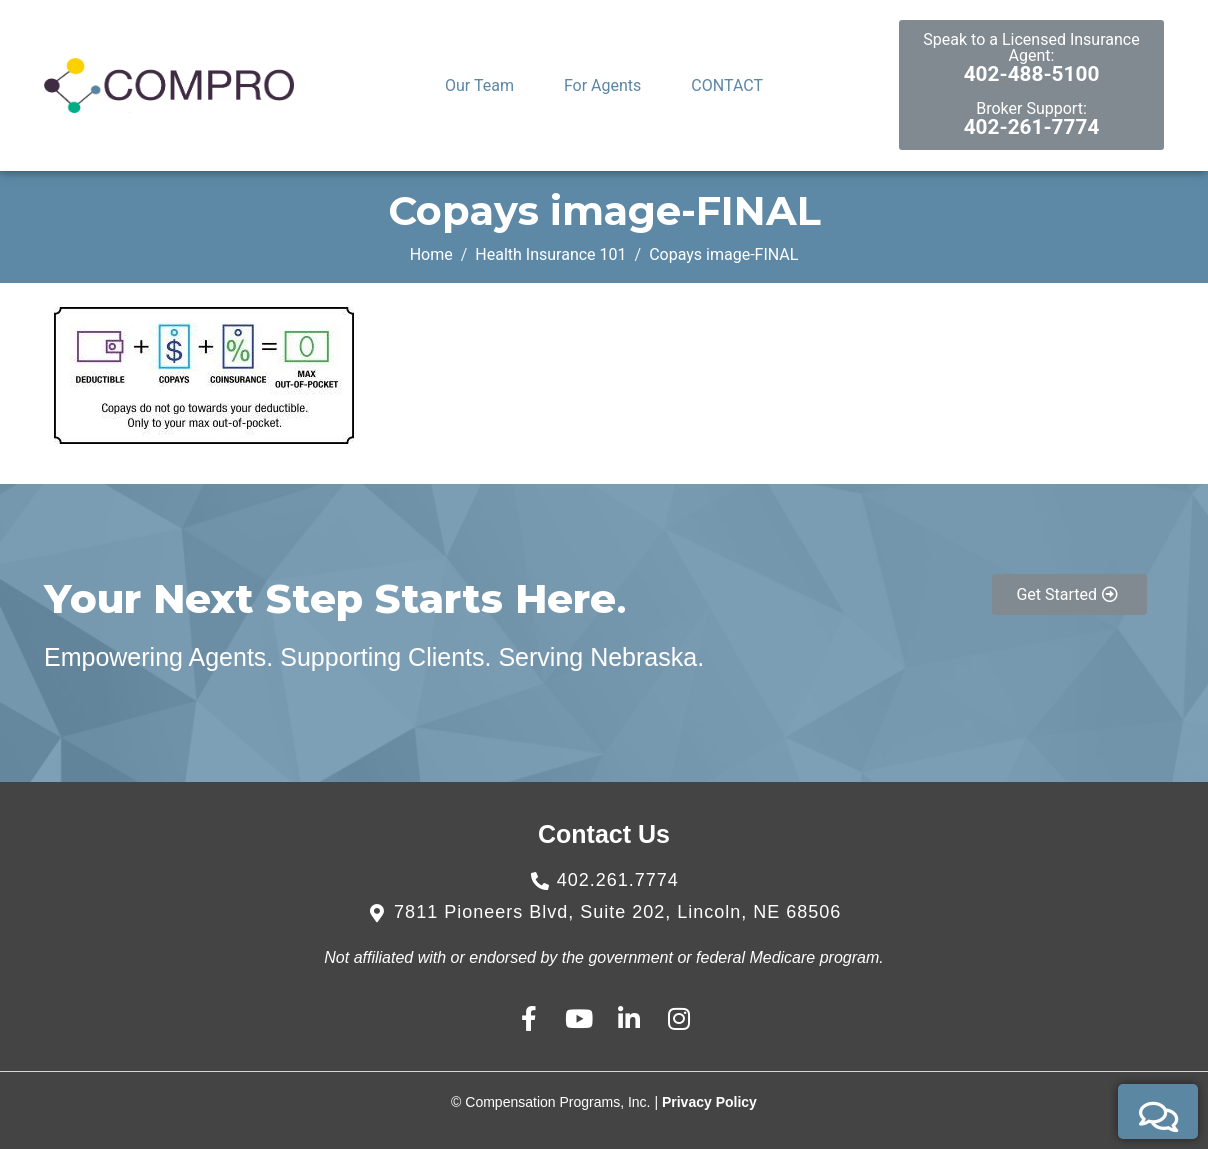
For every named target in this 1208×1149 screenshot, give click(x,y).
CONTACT (727, 85)
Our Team (479, 85)
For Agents (602, 85)
